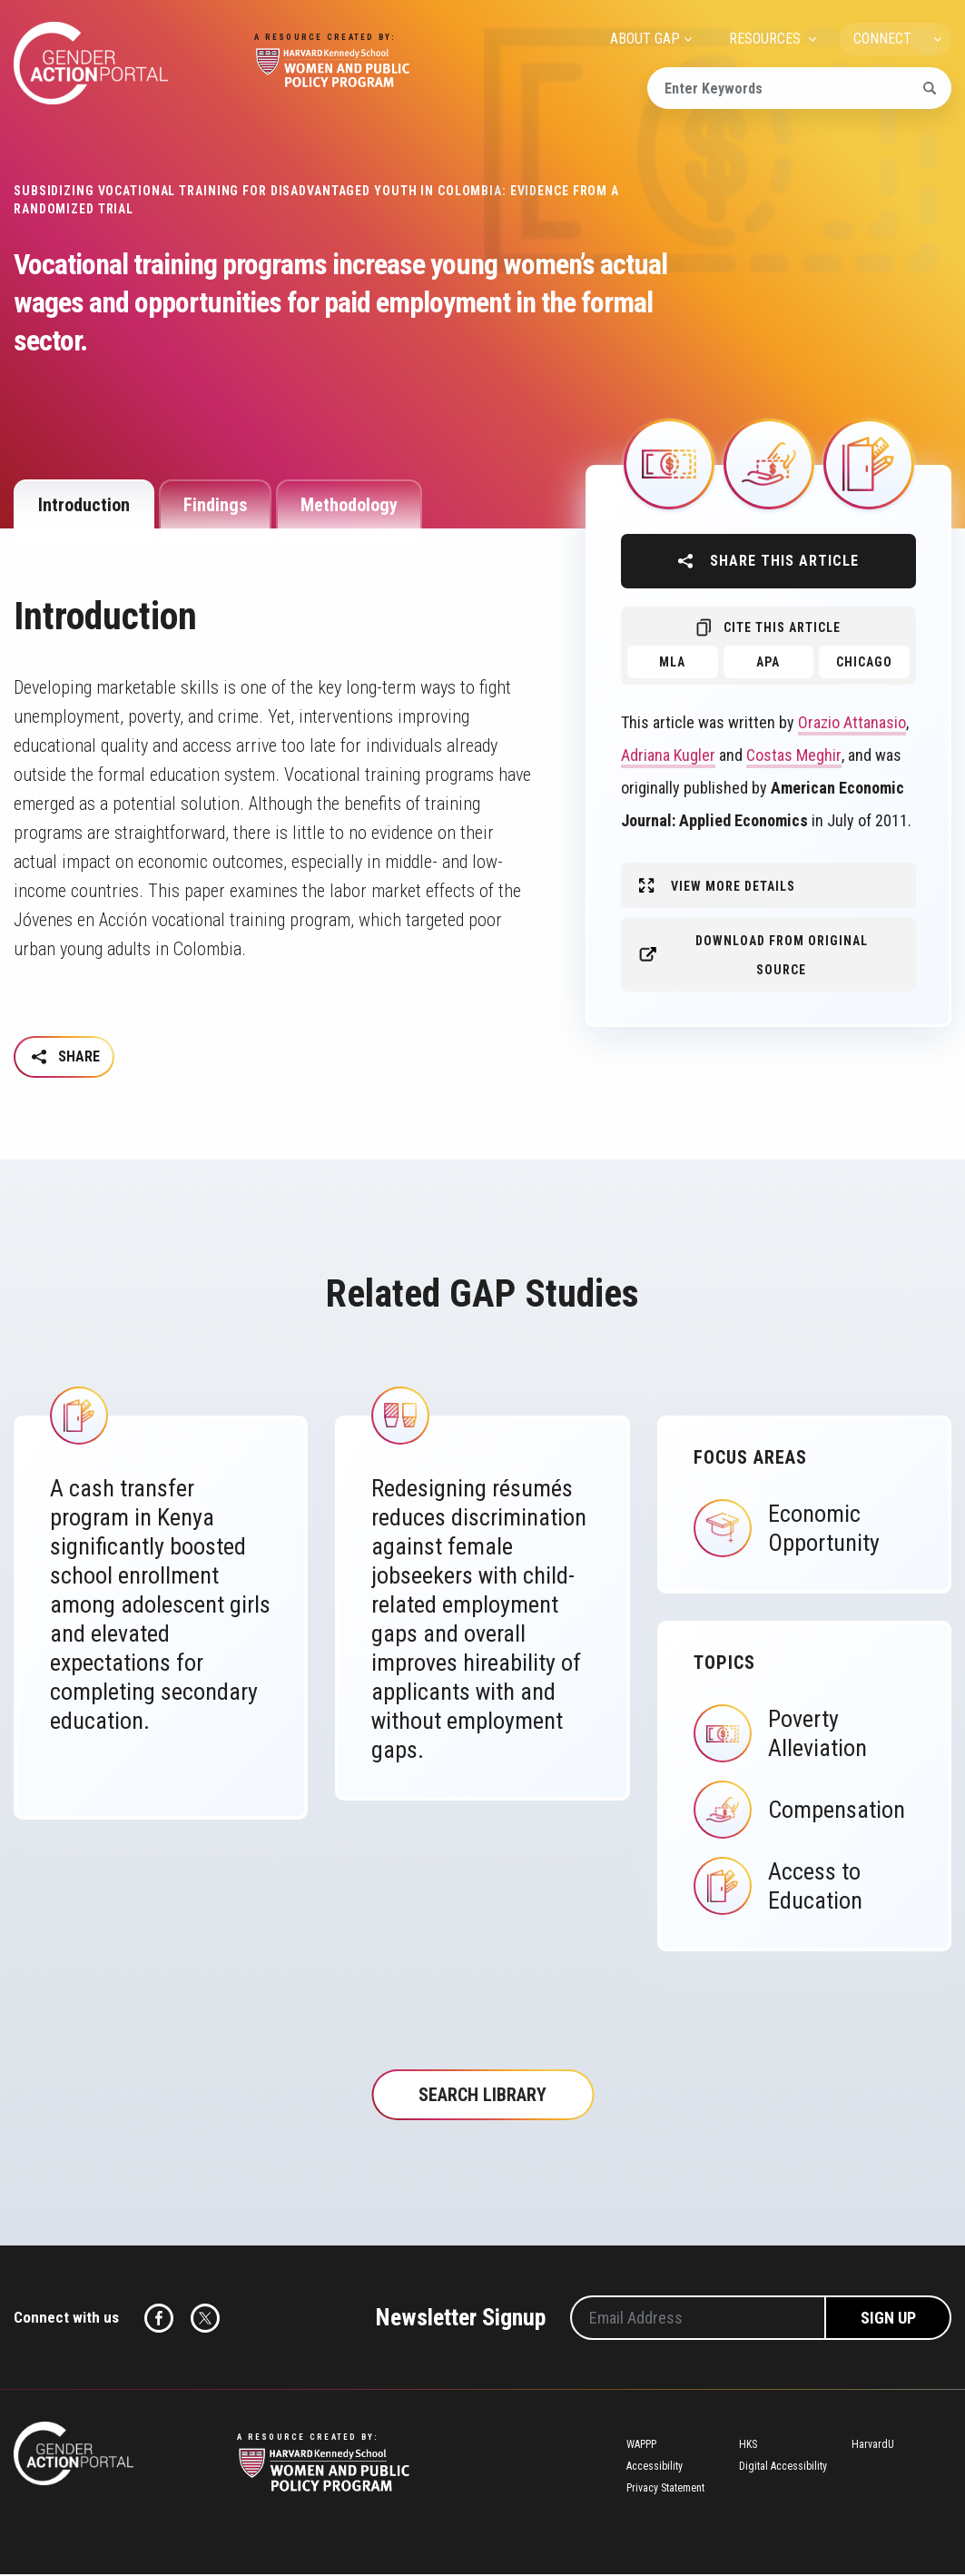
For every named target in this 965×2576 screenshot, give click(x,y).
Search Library (482, 2096)
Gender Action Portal (91, 63)
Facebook (158, 2319)
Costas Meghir (794, 755)
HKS (748, 2446)
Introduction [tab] (84, 505)
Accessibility (654, 2468)
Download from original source (781, 955)
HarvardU (873, 2446)
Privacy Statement (665, 2489)
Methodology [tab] (349, 505)
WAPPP (641, 2446)
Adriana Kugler (668, 755)
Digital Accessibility (783, 2468)
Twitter (205, 2319)
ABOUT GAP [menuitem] (645, 38)
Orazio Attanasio (852, 722)
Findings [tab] (215, 505)
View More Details (733, 886)
